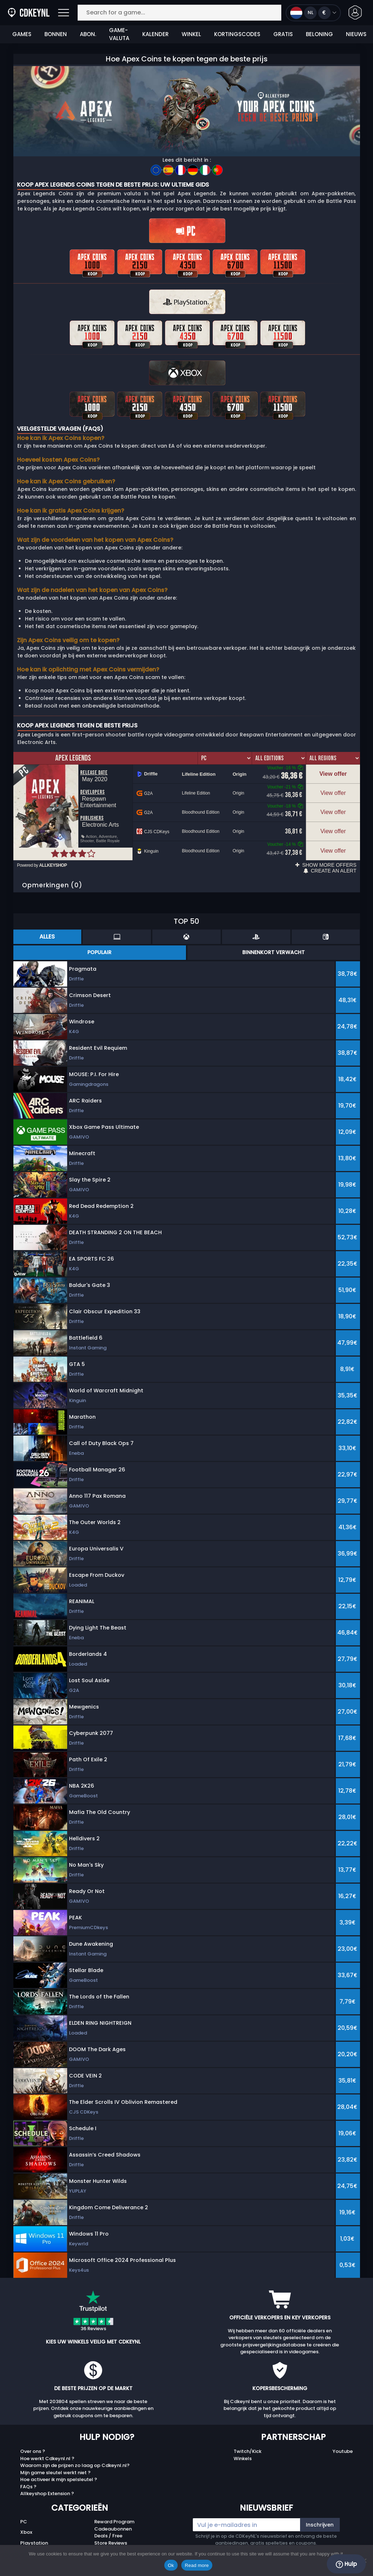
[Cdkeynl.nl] (12, 12)
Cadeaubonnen (113, 2518)
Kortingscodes (237, 34)
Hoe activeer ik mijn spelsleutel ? (58, 2469)
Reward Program (114, 2511)
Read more (197, 2565)
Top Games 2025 (114, 2539)
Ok (171, 2565)
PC (23, 2511)
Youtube (343, 2440)
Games (21, 34)
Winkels (243, 2448)
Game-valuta (119, 34)
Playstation (34, 2532)
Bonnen (55, 34)
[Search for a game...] (179, 13)
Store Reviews (110, 2532)
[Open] (63, 13)
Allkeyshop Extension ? (47, 2483)
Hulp (346, 2564)
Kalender (155, 34)
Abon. (88, 34)
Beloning (319, 34)
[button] (355, 12)
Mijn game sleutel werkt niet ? (55, 2462)
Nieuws (356, 34)
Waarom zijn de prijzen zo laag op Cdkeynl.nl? (75, 2454)
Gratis (283, 34)
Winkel (191, 34)
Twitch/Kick (247, 2440)
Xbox (26, 2522)
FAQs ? (28, 2476)
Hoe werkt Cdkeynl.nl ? (47, 2448)
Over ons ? (32, 2440)
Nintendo (31, 2543)
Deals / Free (108, 2525)
